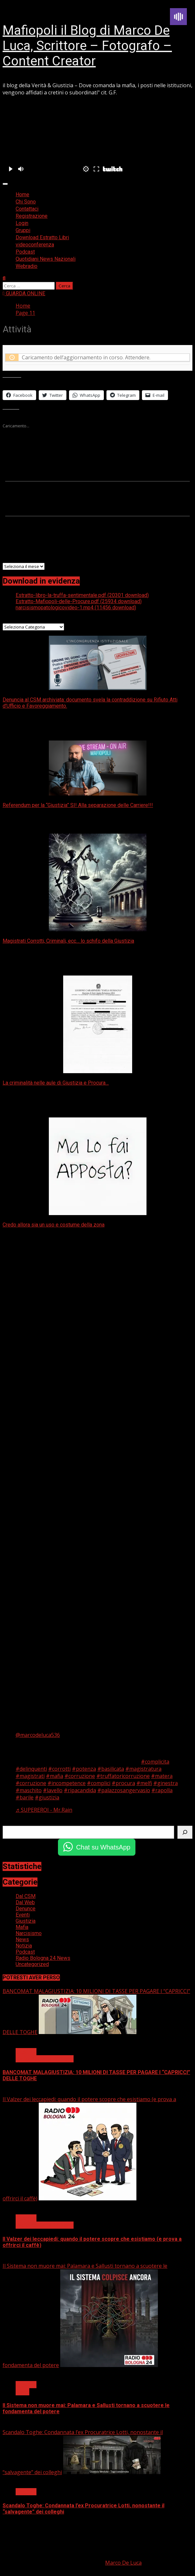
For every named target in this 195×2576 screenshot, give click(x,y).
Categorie (15, 619)
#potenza (84, 1768)
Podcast (25, 252)
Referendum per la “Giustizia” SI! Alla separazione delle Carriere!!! (78, 805)
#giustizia (47, 1797)
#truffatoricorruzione (123, 1776)
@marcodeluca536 (38, 1734)
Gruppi (23, 230)
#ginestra (165, 1783)
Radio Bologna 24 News (43, 1958)
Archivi (11, 558)
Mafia (22, 1927)
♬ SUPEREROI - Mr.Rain (44, 1809)
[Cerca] (184, 1832)
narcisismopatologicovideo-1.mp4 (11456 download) (76, 607)
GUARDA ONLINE (24, 293)
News (22, 1939)
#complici (98, 1783)
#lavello (53, 1790)
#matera (162, 1776)
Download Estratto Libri (42, 237)
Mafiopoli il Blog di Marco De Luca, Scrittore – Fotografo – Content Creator (87, 46)
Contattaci (27, 209)
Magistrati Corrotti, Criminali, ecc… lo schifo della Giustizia (68, 941)
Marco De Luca (123, 2562)
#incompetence (67, 1783)
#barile (25, 1797)
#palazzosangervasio (123, 1790)
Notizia (24, 1946)
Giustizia (25, 1921)
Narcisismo (29, 1933)
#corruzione (79, 1776)
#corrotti (59, 1768)
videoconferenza (35, 245)
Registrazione (32, 216)
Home (22, 194)
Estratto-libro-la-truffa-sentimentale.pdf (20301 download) (82, 595)
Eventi (23, 1915)
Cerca (9, 1822)
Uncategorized (32, 1964)
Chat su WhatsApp (103, 1847)
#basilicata (110, 1768)
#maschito (29, 1790)
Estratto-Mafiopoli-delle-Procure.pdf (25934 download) (79, 601)
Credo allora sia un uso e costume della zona (53, 1225)
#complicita (155, 1761)
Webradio (26, 266)
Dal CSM (25, 1896)
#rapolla (162, 1790)
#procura (123, 1783)
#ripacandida (80, 1790)
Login (22, 223)
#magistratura (143, 1768)
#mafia (54, 1776)
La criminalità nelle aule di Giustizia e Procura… (56, 1083)
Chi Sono (26, 202)
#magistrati (30, 1776)
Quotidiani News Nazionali (46, 259)
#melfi (144, 1783)
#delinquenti (31, 1768)
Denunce (25, 1908)
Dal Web (25, 1902)
